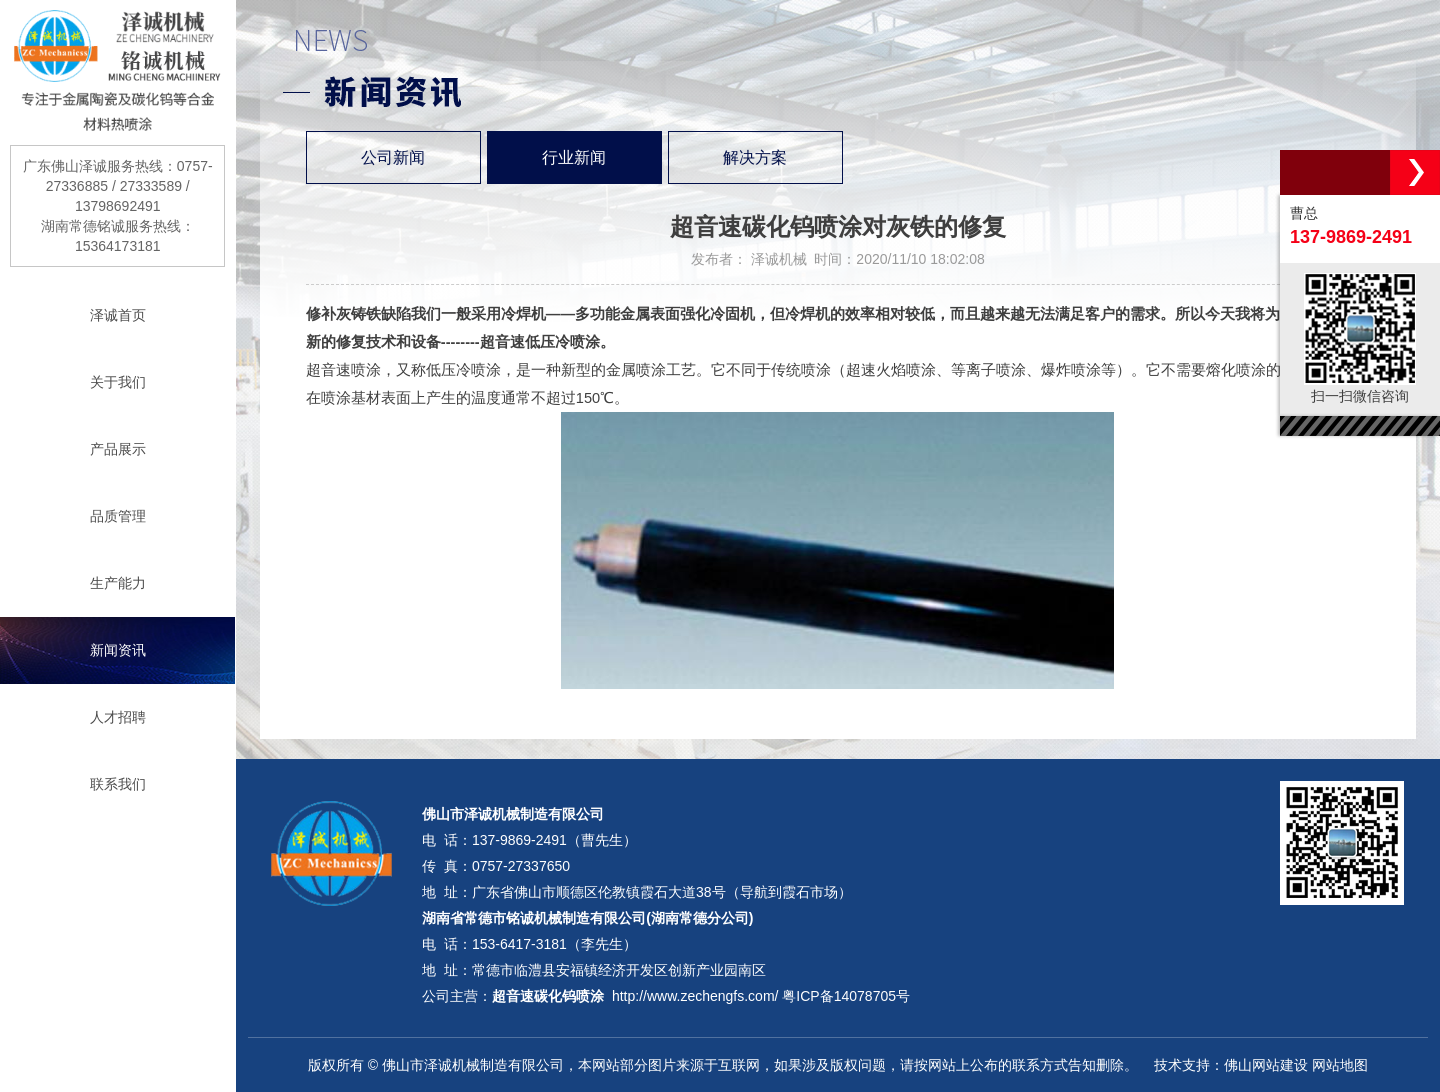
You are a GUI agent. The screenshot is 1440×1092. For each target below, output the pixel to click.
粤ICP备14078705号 (846, 996)
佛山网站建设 (1266, 1065)
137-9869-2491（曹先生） (554, 840)
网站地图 (1340, 1065)
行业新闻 (574, 157)
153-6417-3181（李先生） (554, 944)
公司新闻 (393, 157)
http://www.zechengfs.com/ (695, 996)
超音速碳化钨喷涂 (548, 996)
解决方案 (755, 157)
